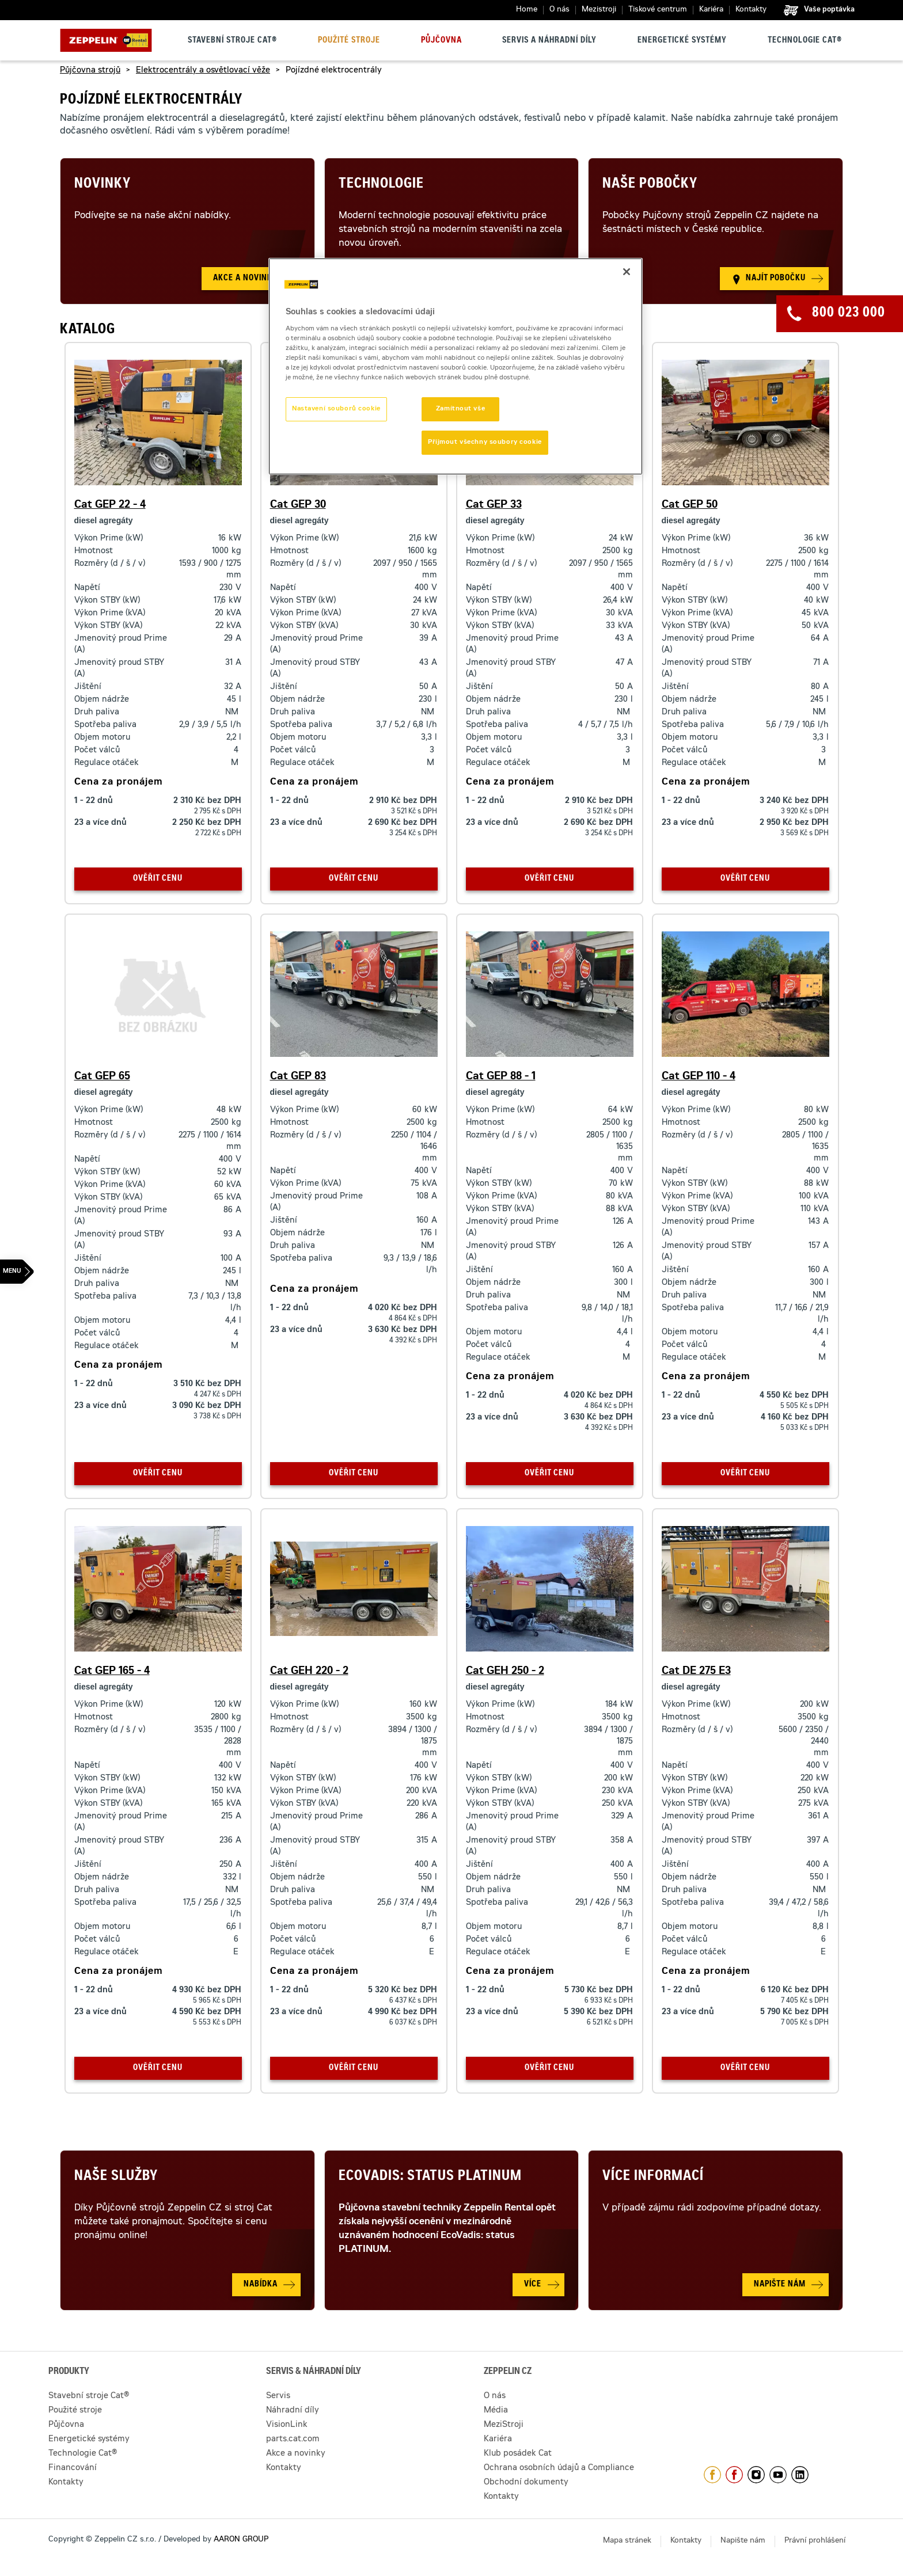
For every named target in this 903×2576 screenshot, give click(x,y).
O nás (559, 10)
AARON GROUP (241, 2540)
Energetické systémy (682, 41)
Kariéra (711, 10)
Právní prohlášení (814, 2541)
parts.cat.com (293, 2440)
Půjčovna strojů (90, 71)
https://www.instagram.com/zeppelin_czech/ (756, 2474)
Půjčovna (441, 41)
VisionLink (287, 2425)
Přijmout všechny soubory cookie (485, 442)
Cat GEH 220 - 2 (309, 1671)
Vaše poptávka (829, 9)
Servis (278, 2396)
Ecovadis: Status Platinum (430, 2177)
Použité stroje (349, 41)
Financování (72, 2468)
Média (496, 2411)
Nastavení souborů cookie (336, 409)
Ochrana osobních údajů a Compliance (559, 2468)
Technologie (381, 185)
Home (526, 10)
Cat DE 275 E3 (696, 1671)
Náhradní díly (292, 2411)
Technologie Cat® (805, 41)
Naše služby (116, 2177)
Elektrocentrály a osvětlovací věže (203, 71)
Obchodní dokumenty (526, 2483)
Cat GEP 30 (298, 505)
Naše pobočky (649, 185)
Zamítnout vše (460, 409)
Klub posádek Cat (518, 2454)
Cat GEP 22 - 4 (110, 505)
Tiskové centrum (657, 10)
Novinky (102, 185)
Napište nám (742, 2541)
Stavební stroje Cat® (232, 41)
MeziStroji (503, 2425)
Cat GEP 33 (494, 505)
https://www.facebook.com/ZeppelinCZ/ (712, 2474)
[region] (455, 366)
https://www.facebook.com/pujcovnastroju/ (734, 2474)
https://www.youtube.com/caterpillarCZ (778, 2474)
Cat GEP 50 (690, 505)
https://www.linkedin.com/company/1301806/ (800, 2474)
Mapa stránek (627, 2541)
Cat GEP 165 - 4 (112, 1671)
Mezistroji (599, 10)
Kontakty (751, 10)
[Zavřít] (626, 271)
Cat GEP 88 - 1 (501, 1077)
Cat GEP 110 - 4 (698, 1077)
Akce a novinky (295, 2454)
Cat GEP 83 (298, 1077)
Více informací (653, 2177)
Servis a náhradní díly (549, 41)
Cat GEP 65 (102, 1077)
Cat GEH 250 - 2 (505, 1671)
